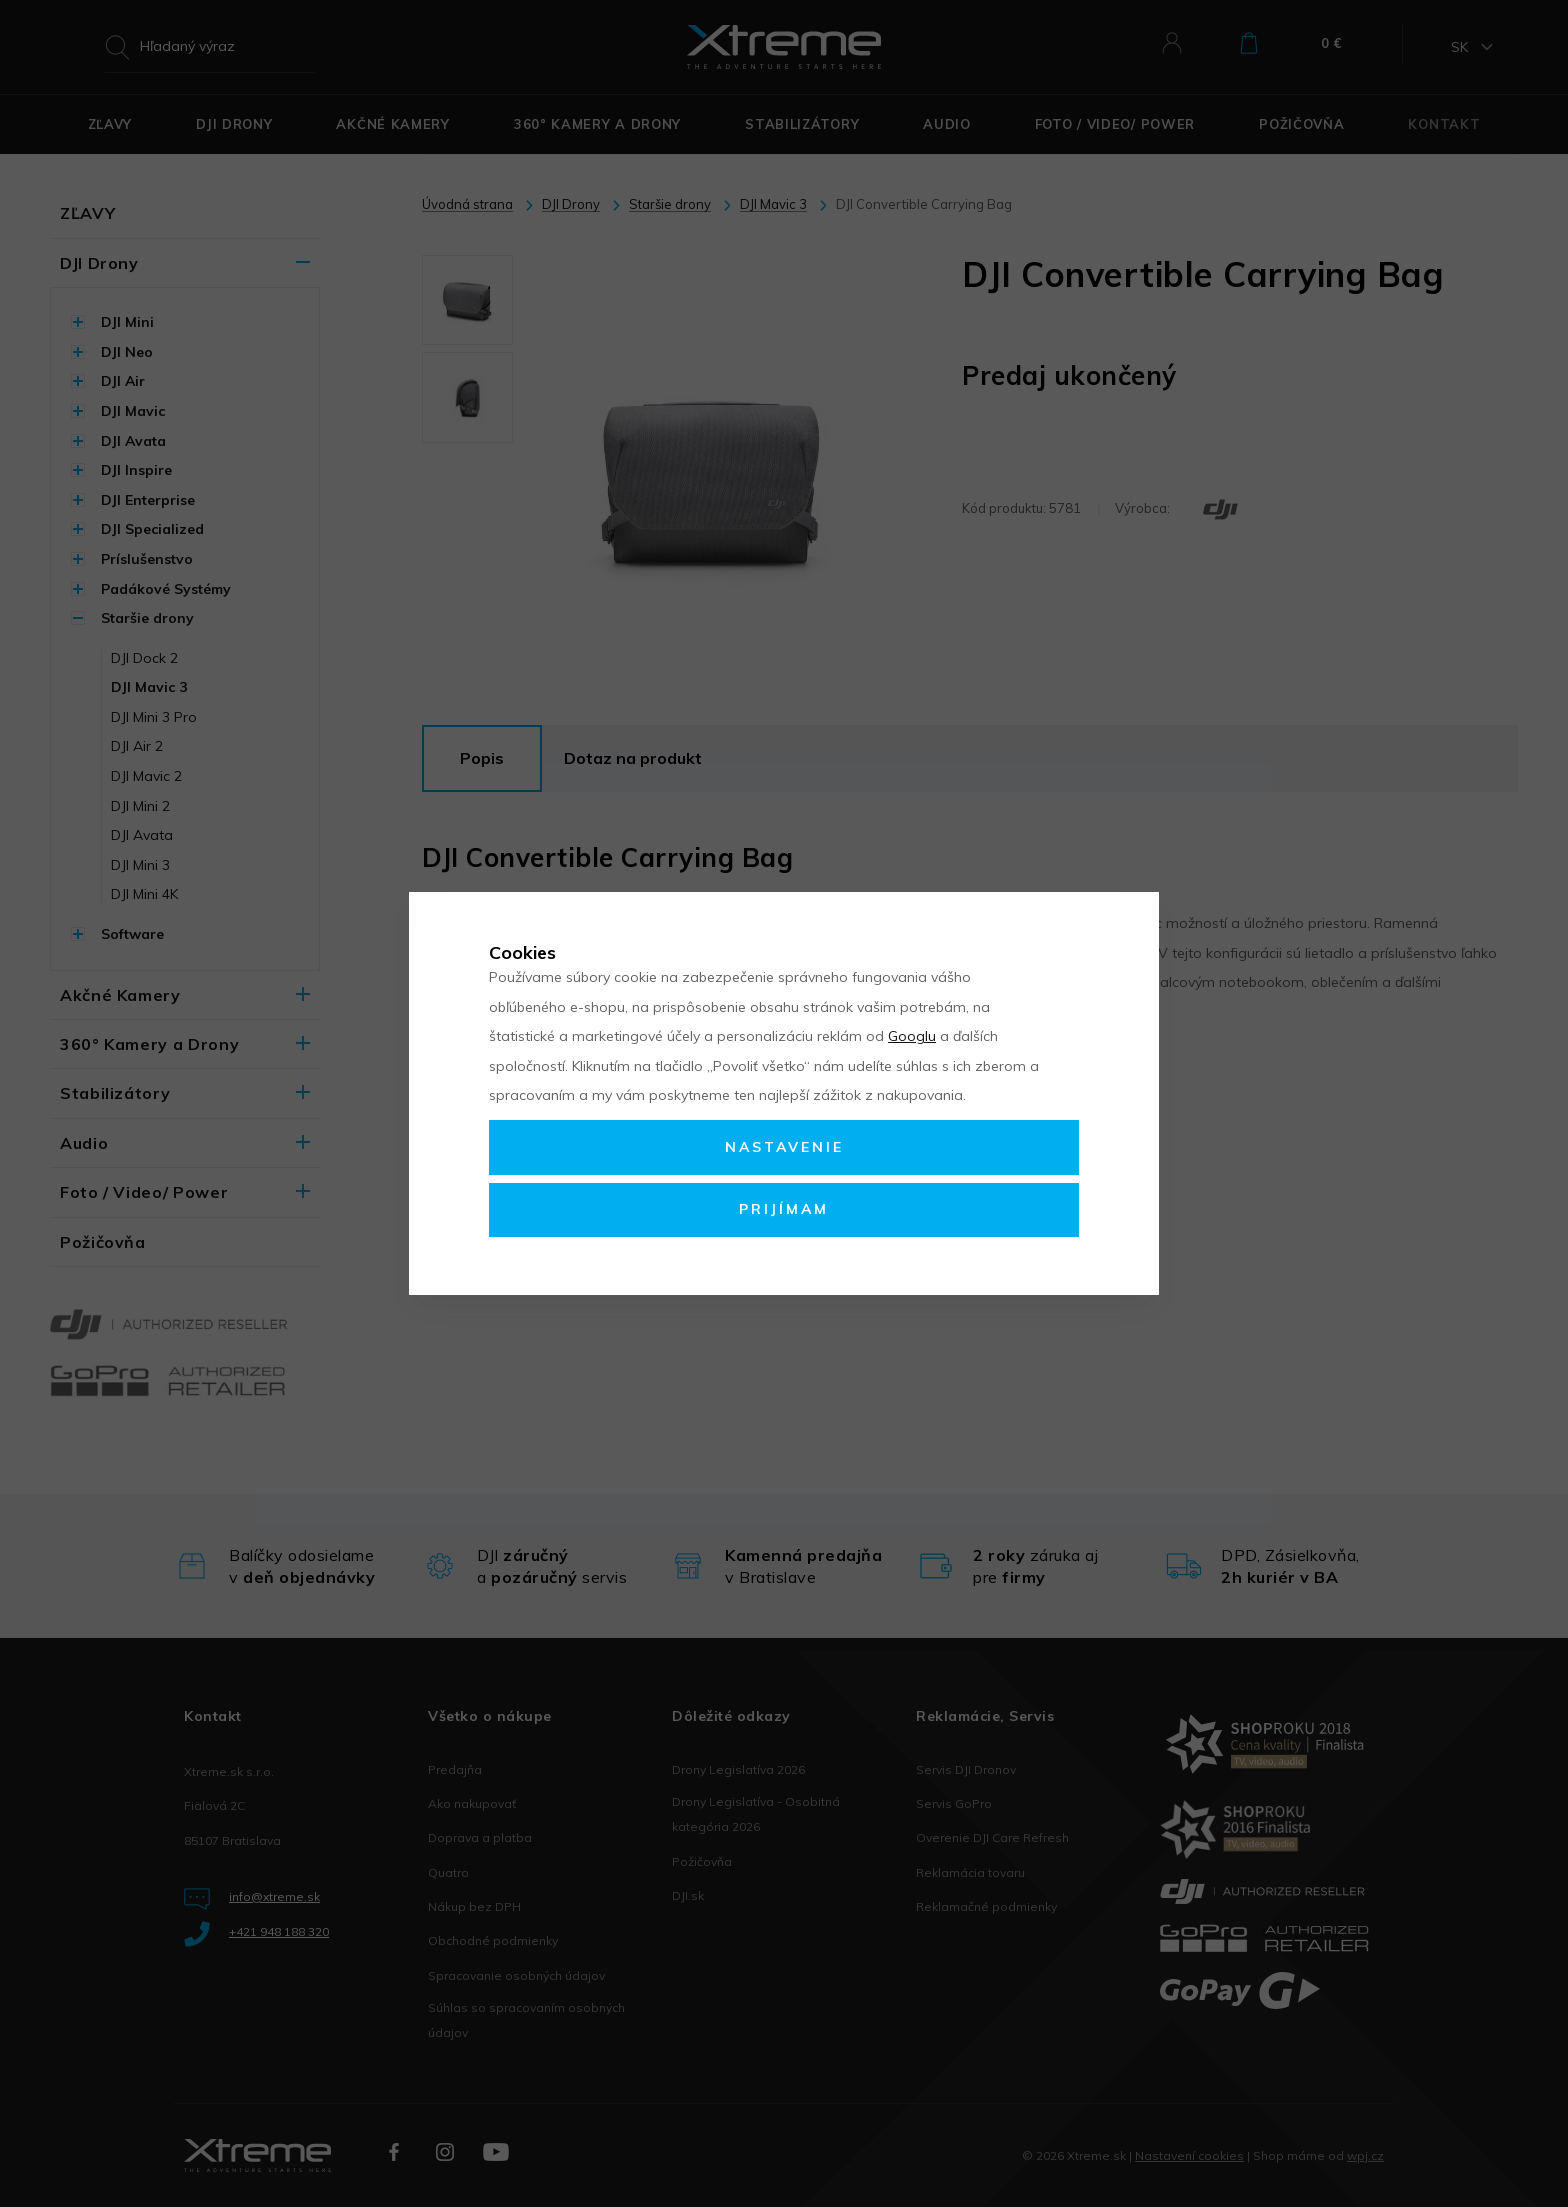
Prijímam (784, 1209)
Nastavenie (784, 1147)
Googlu (912, 1036)
